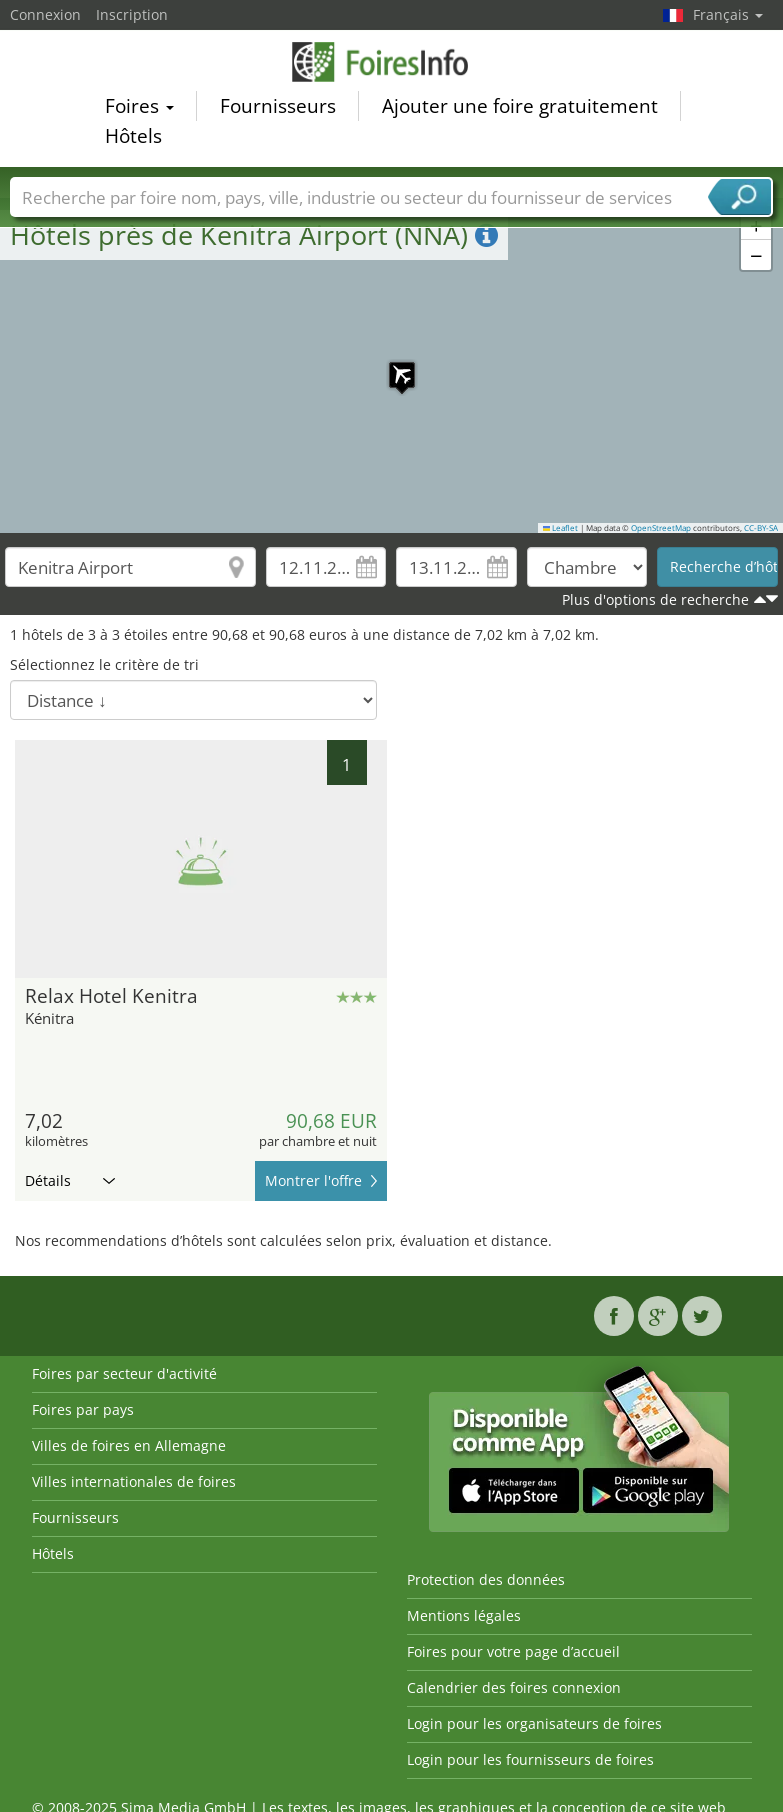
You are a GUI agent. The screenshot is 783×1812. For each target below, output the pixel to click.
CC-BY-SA (761, 528)
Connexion (45, 14)
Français (728, 14)
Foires (139, 106)
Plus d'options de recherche (655, 599)
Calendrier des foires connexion (514, 1687)
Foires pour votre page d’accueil (513, 1651)
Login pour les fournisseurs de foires (530, 1759)
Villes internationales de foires (134, 1481)
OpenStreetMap (661, 528)
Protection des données (486, 1579)
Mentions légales (464, 1615)
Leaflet (561, 528)
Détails (70, 1180)
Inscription (132, 14)
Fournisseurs (278, 106)
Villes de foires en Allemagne (129, 1445)
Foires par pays (83, 1409)
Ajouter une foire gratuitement (520, 106)
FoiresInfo (392, 62)
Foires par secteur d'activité (124, 1373)
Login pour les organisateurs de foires (534, 1723)
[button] (392, 365)
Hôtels (133, 136)
